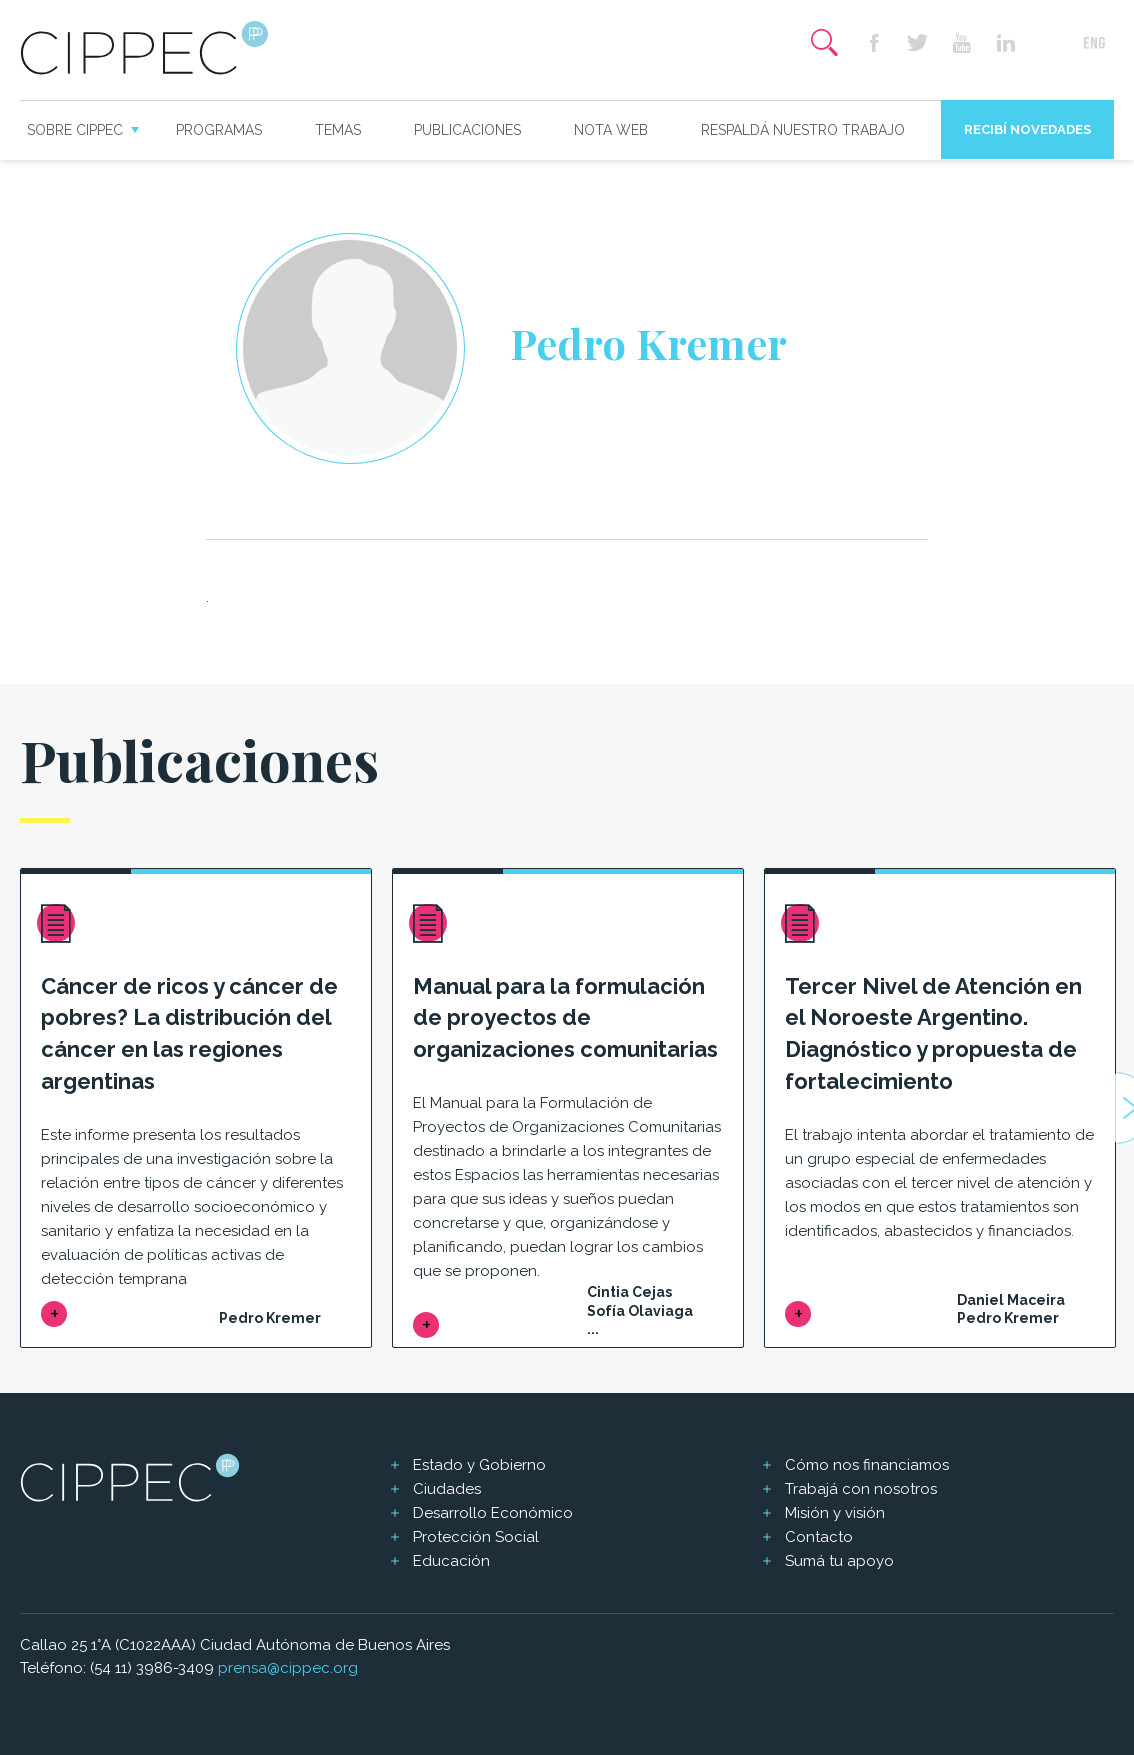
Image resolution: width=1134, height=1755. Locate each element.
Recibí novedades (1027, 129)
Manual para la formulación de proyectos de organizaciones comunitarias (565, 1018)
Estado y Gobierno (479, 1465)
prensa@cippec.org (288, 1668)
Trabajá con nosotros (861, 1489)
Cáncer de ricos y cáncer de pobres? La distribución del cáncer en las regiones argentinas (189, 1033)
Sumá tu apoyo (839, 1561)
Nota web (611, 130)
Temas (338, 130)
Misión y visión (835, 1513)
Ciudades (447, 1489)
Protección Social (476, 1537)
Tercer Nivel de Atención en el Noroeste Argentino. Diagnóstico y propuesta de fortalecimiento (933, 1033)
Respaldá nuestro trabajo (803, 130)
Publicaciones (467, 130)
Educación (451, 1561)
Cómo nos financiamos (867, 1465)
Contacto (819, 1537)
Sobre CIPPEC (75, 130)
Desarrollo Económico (493, 1513)
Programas (219, 130)
